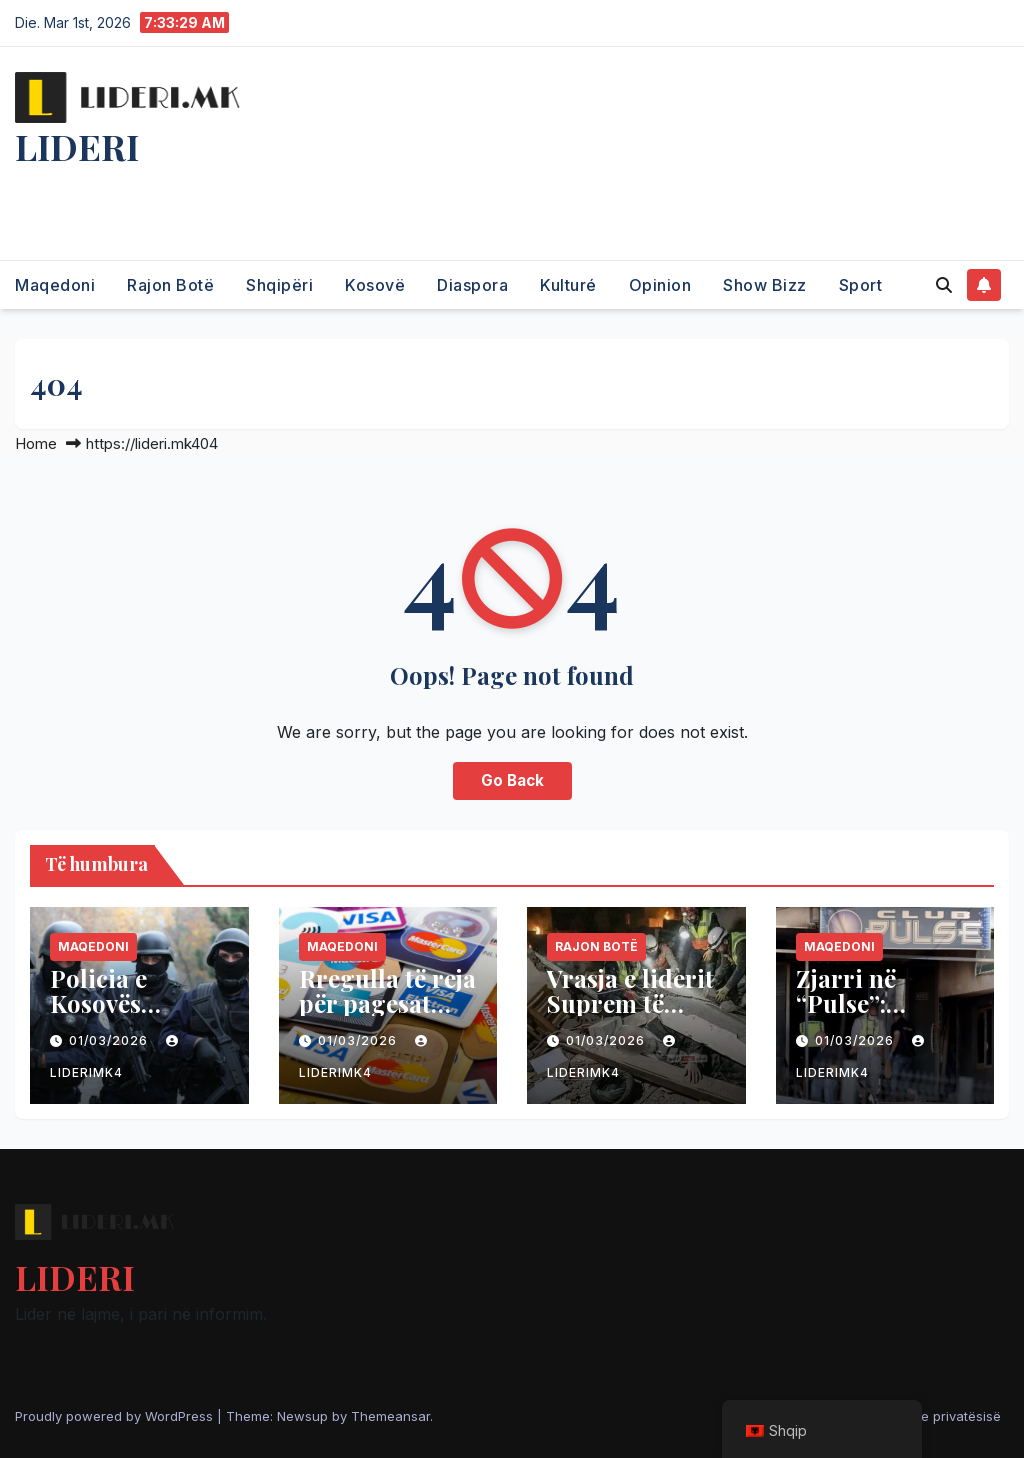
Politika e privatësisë (937, 1416)
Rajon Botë (170, 285)
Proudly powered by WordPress (116, 1416)
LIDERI (77, 146)
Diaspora (472, 285)
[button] (944, 285)
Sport (861, 285)
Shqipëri (279, 285)
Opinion (660, 285)
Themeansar (390, 1416)
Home (36, 443)
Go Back (512, 780)
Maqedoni (55, 285)
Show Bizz (765, 285)
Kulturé (568, 285)
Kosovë (375, 285)
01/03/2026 (110, 1040)
